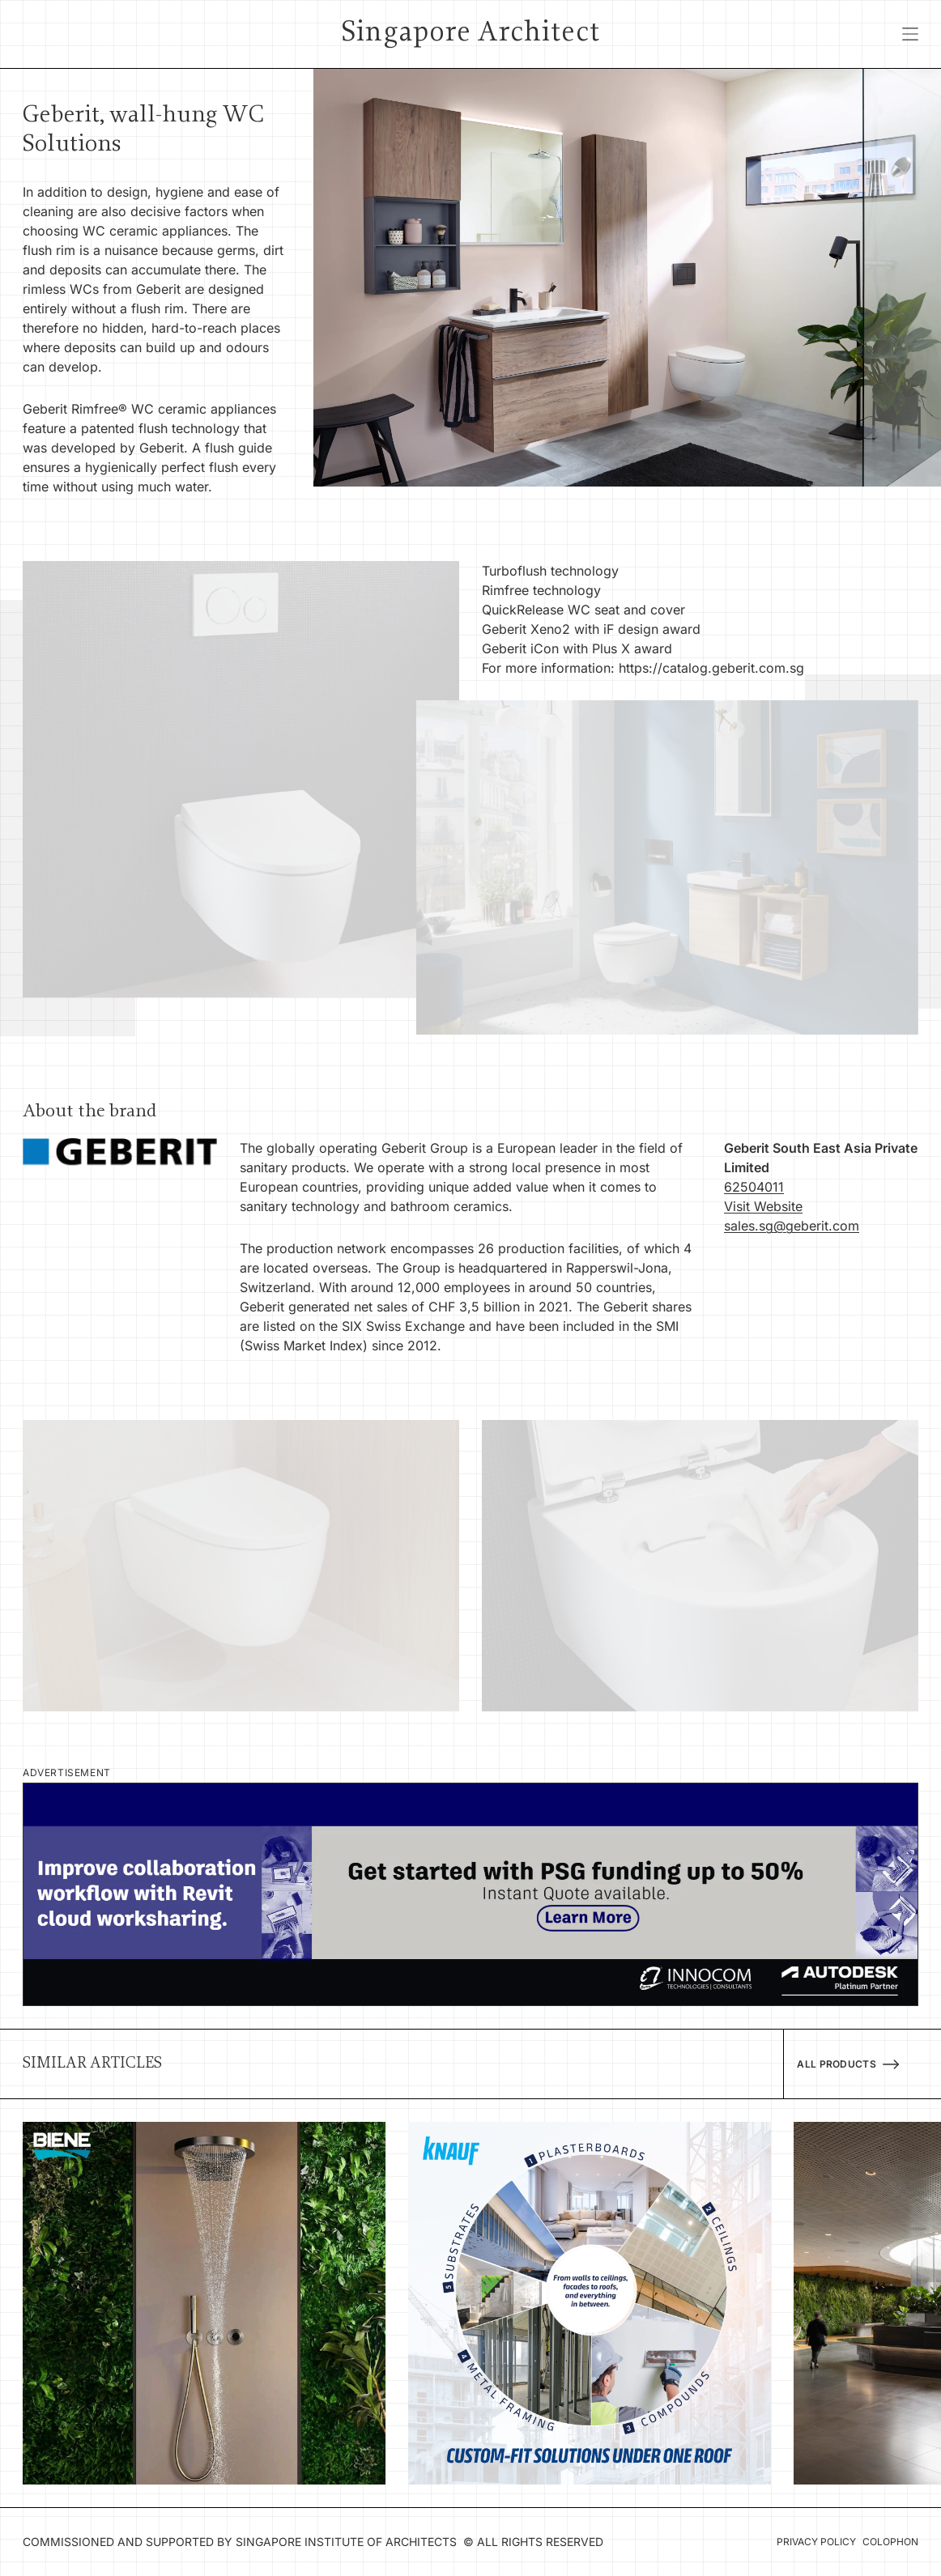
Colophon (890, 2542)
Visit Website (763, 1206)
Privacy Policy (816, 2542)
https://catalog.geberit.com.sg (711, 668)
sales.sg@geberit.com (791, 1226)
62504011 (754, 1187)
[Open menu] (910, 34)
